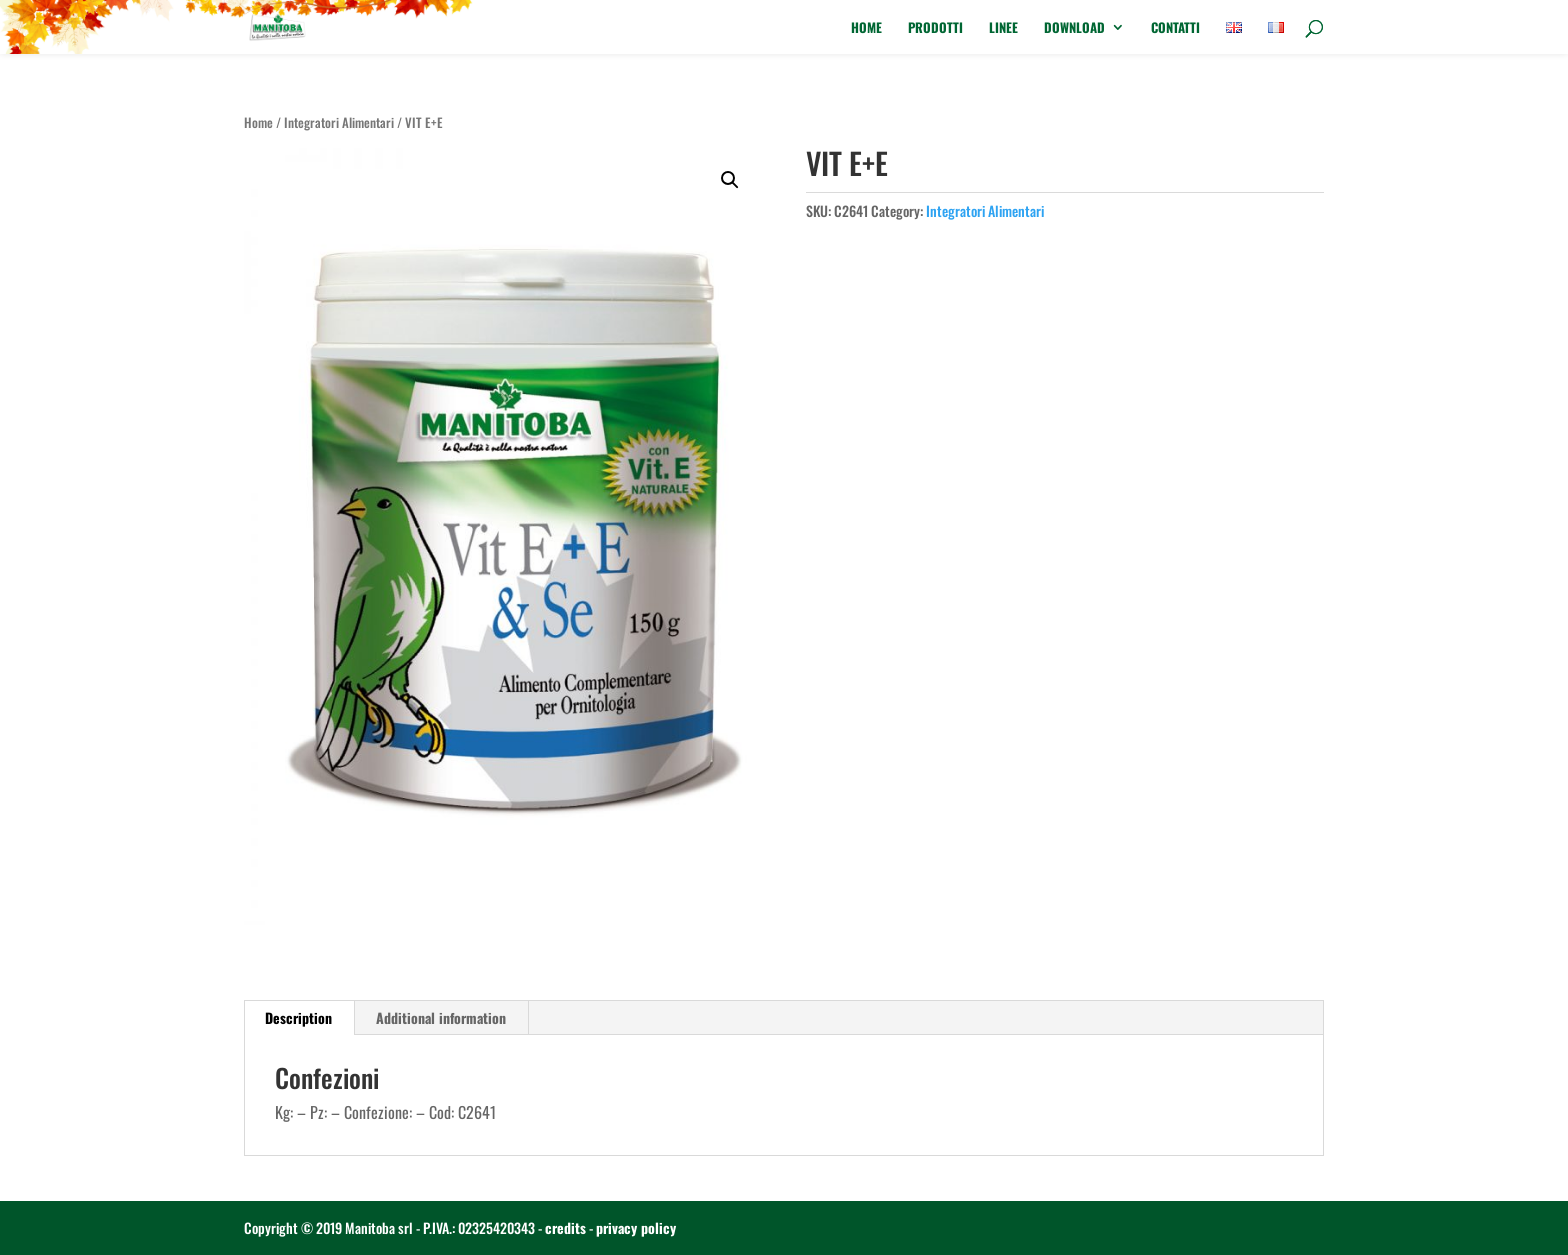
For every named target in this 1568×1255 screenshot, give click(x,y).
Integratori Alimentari (339, 122)
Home (866, 28)
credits (565, 1227)
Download (1074, 28)
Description (298, 1017)
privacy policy (636, 1227)
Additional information (441, 1017)
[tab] (299, 1018)
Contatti (1175, 28)
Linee (1003, 28)
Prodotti (935, 28)
